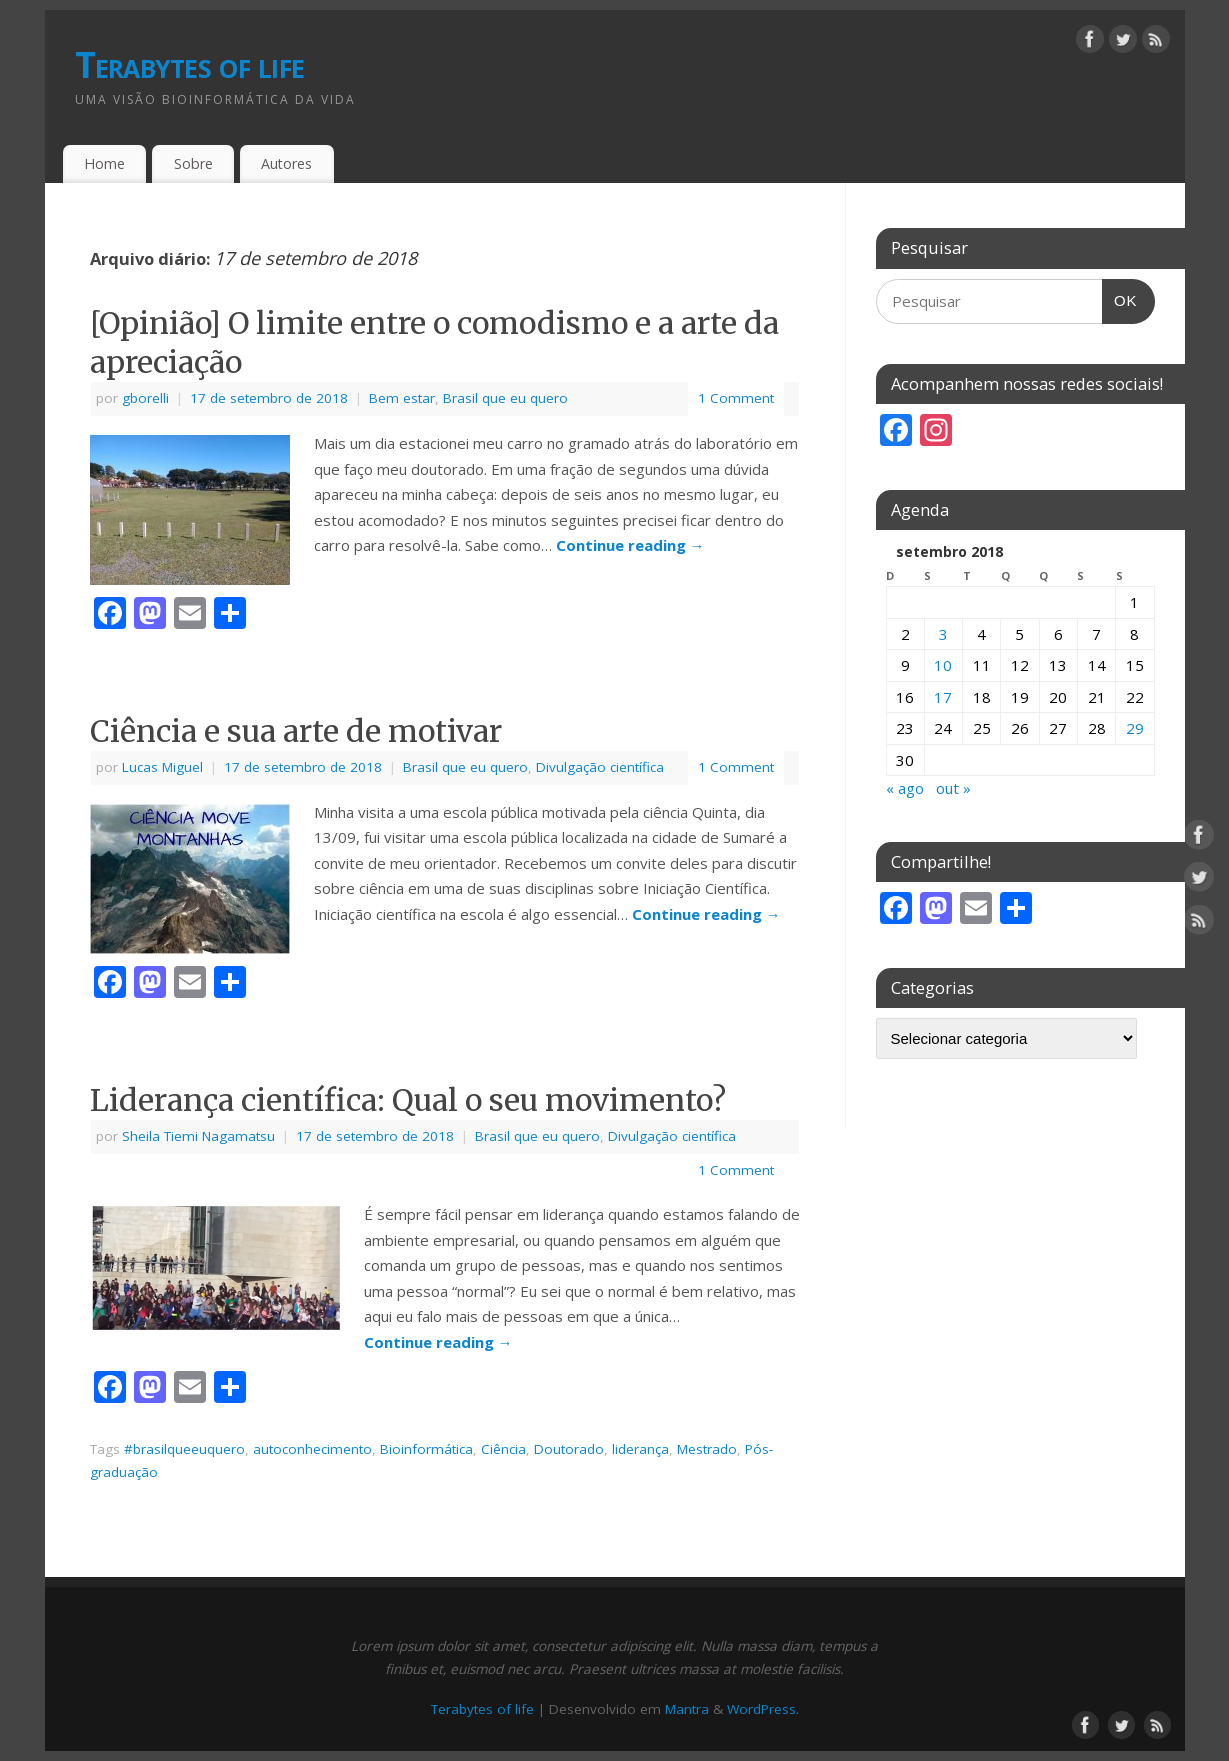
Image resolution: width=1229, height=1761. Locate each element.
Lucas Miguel (162, 767)
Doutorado (569, 1449)
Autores (286, 163)
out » (953, 788)
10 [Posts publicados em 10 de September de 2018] (943, 665)
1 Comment (736, 398)
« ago (905, 788)
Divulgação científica (600, 767)
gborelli (145, 398)
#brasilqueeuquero (184, 1449)
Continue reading (630, 545)
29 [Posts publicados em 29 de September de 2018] (1135, 728)
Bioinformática (426, 1449)
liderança (640, 1449)
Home (104, 163)
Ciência (503, 1449)
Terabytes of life (190, 64)
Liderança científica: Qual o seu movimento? (408, 1100)
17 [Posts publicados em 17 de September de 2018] (943, 697)
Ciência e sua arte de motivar (296, 731)
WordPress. (763, 1709)
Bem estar (402, 398)
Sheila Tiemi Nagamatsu (198, 1136)
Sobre (193, 163)
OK (1120, 294)
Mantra (687, 1709)
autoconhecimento (312, 1449)
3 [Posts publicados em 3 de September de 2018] (943, 634)
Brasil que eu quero (505, 398)
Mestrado (707, 1449)
